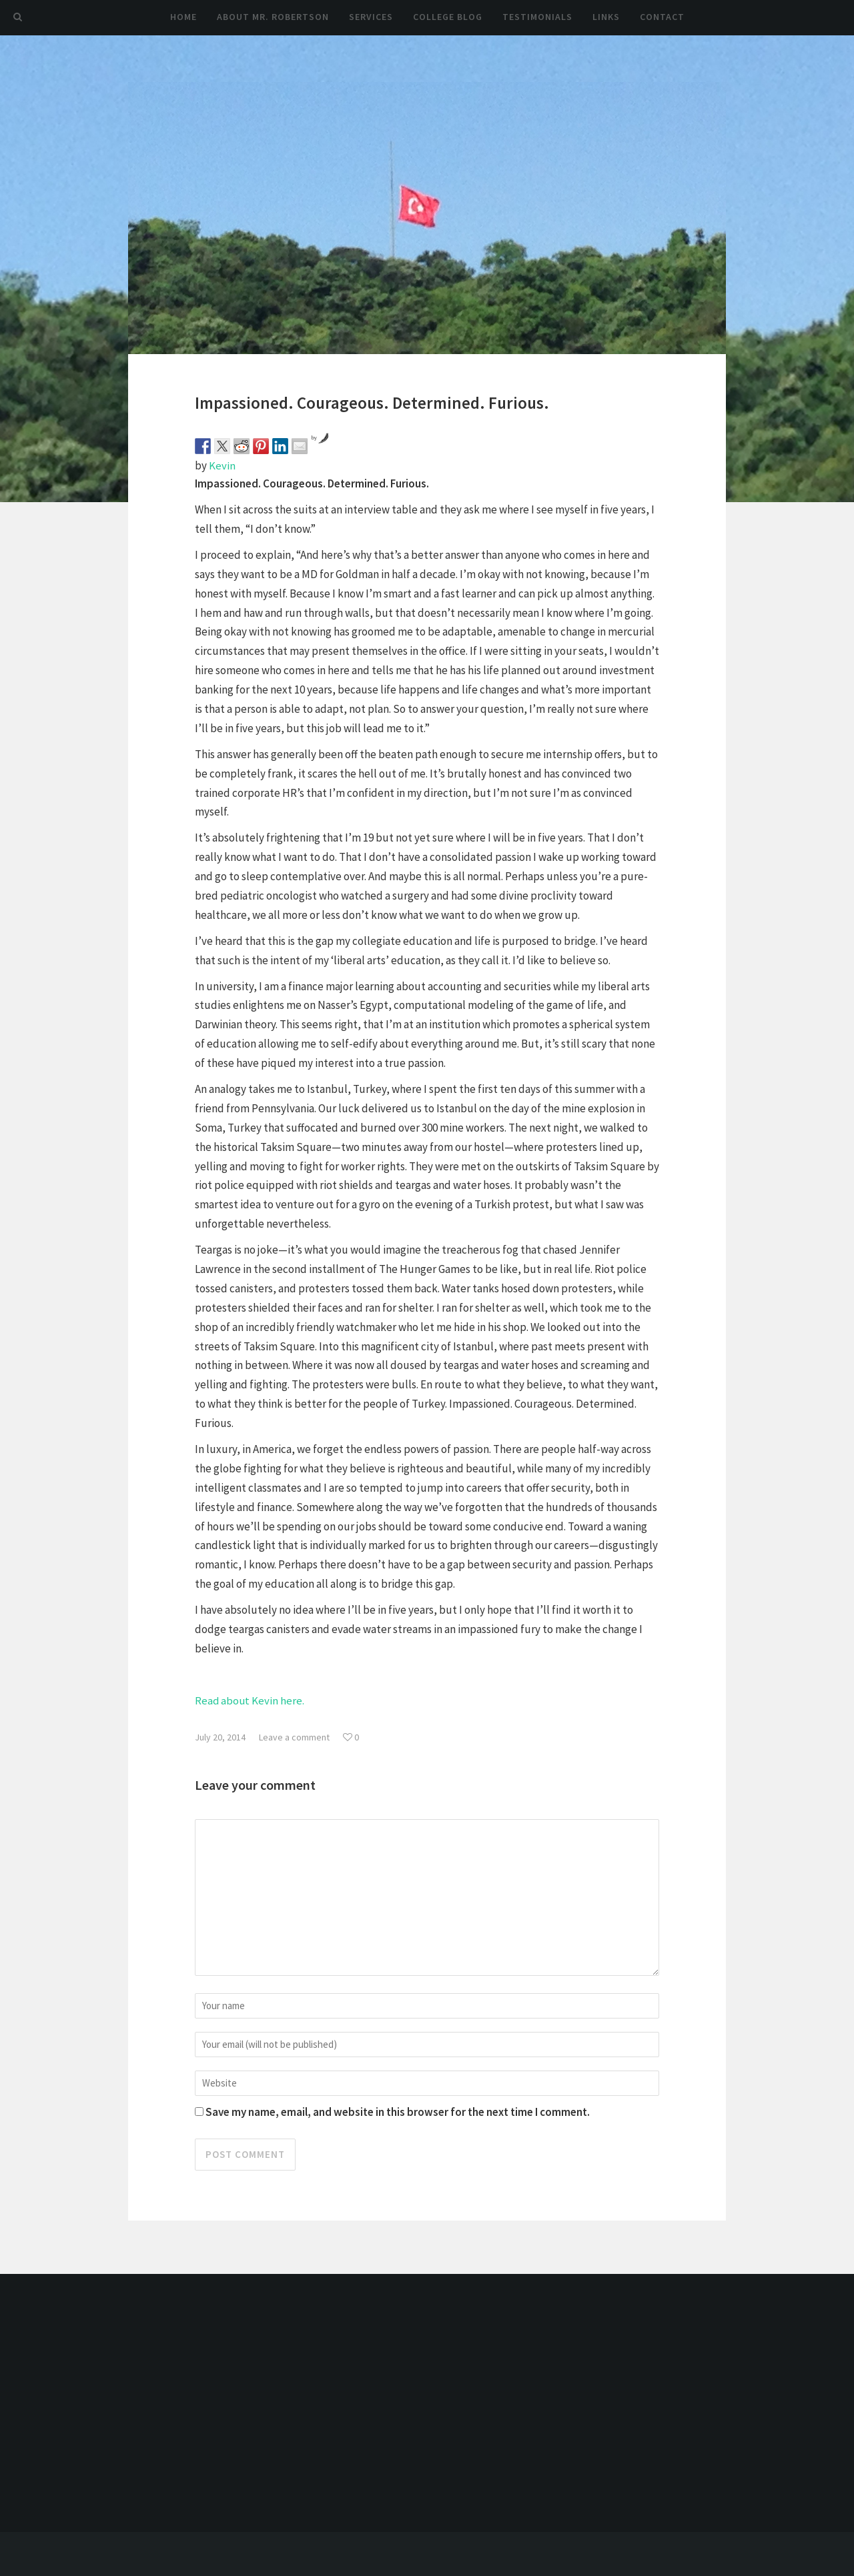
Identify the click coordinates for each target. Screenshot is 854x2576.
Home (183, 17)
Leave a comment (294, 1736)
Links (606, 17)
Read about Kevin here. (250, 1699)
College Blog (447, 17)
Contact (662, 17)
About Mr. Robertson (273, 17)
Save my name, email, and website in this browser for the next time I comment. (397, 2106)
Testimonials (537, 17)
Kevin (222, 465)
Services (371, 17)
